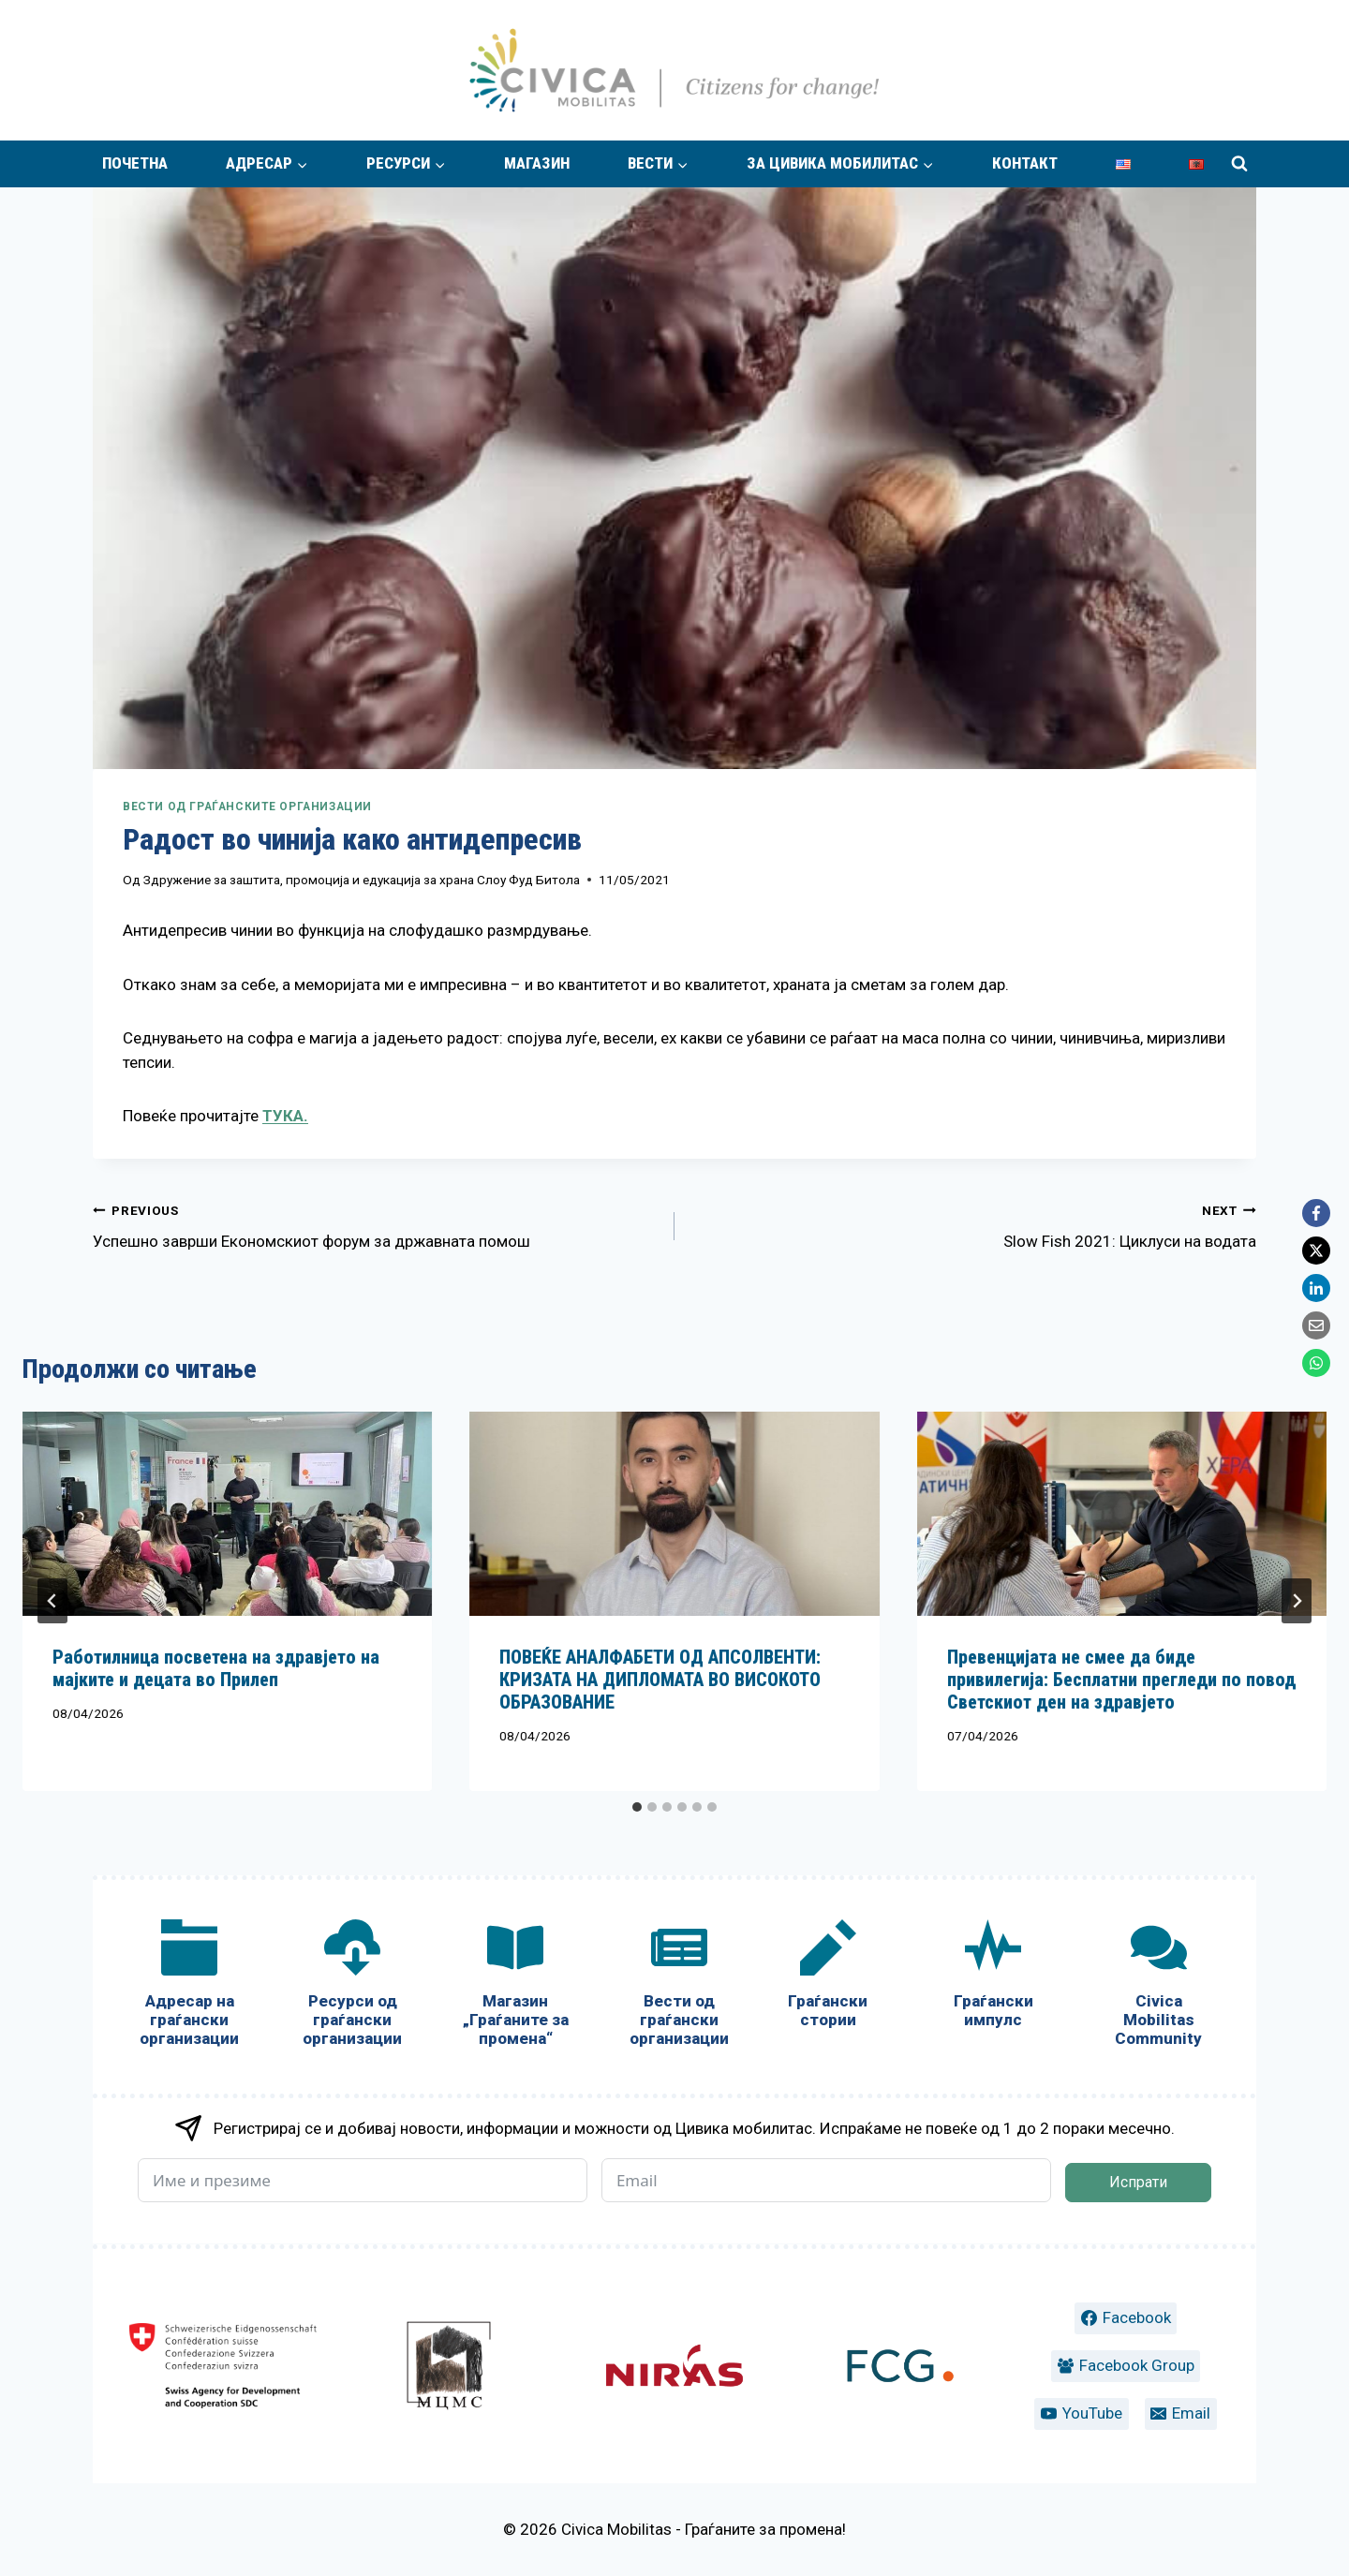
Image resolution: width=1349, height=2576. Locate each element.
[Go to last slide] (52, 1600)
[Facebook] (1316, 1213)
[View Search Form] (1239, 164)
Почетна (135, 163)
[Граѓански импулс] (993, 1978)
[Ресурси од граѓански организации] (352, 1987)
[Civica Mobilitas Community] (1159, 1987)
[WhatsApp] (1316, 1363)
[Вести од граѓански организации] (678, 1987)
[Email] (1316, 1325)
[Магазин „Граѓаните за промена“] (515, 1987)
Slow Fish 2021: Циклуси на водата (973, 1224)
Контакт (1025, 163)
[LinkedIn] (1316, 1288)
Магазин (537, 163)
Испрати (1138, 2182)
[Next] (1297, 1600)
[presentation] (227, 1514)
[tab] (637, 1807)
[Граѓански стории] (828, 1978)
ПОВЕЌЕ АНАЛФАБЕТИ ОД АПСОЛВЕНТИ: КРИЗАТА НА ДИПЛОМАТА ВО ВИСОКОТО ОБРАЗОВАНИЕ (660, 1679)
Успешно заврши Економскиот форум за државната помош (376, 1224)
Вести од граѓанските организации (247, 806)
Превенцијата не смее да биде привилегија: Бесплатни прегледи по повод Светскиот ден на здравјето (1121, 1679)
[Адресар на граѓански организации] (189, 1987)
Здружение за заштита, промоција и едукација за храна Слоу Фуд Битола (361, 879)
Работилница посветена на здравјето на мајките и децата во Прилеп (215, 1668)
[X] (1316, 1250)
